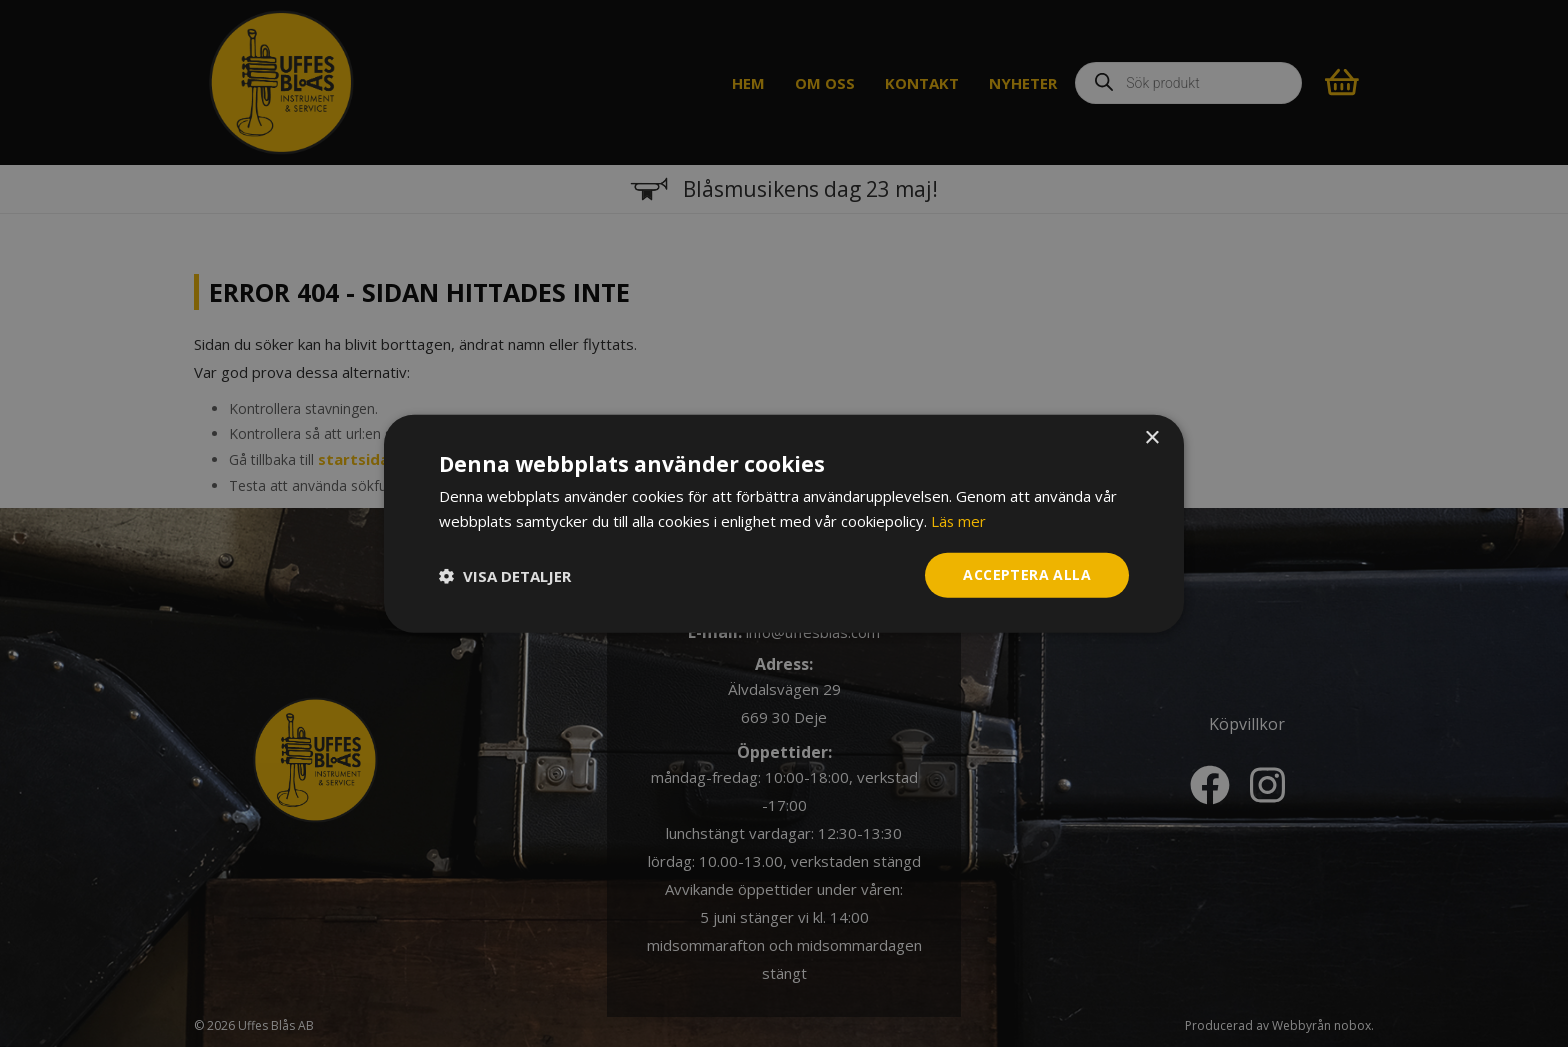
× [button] (1151, 437)
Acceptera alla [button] (1027, 574)
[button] (505, 575)
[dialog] (784, 523)
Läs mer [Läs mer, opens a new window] (959, 520)
